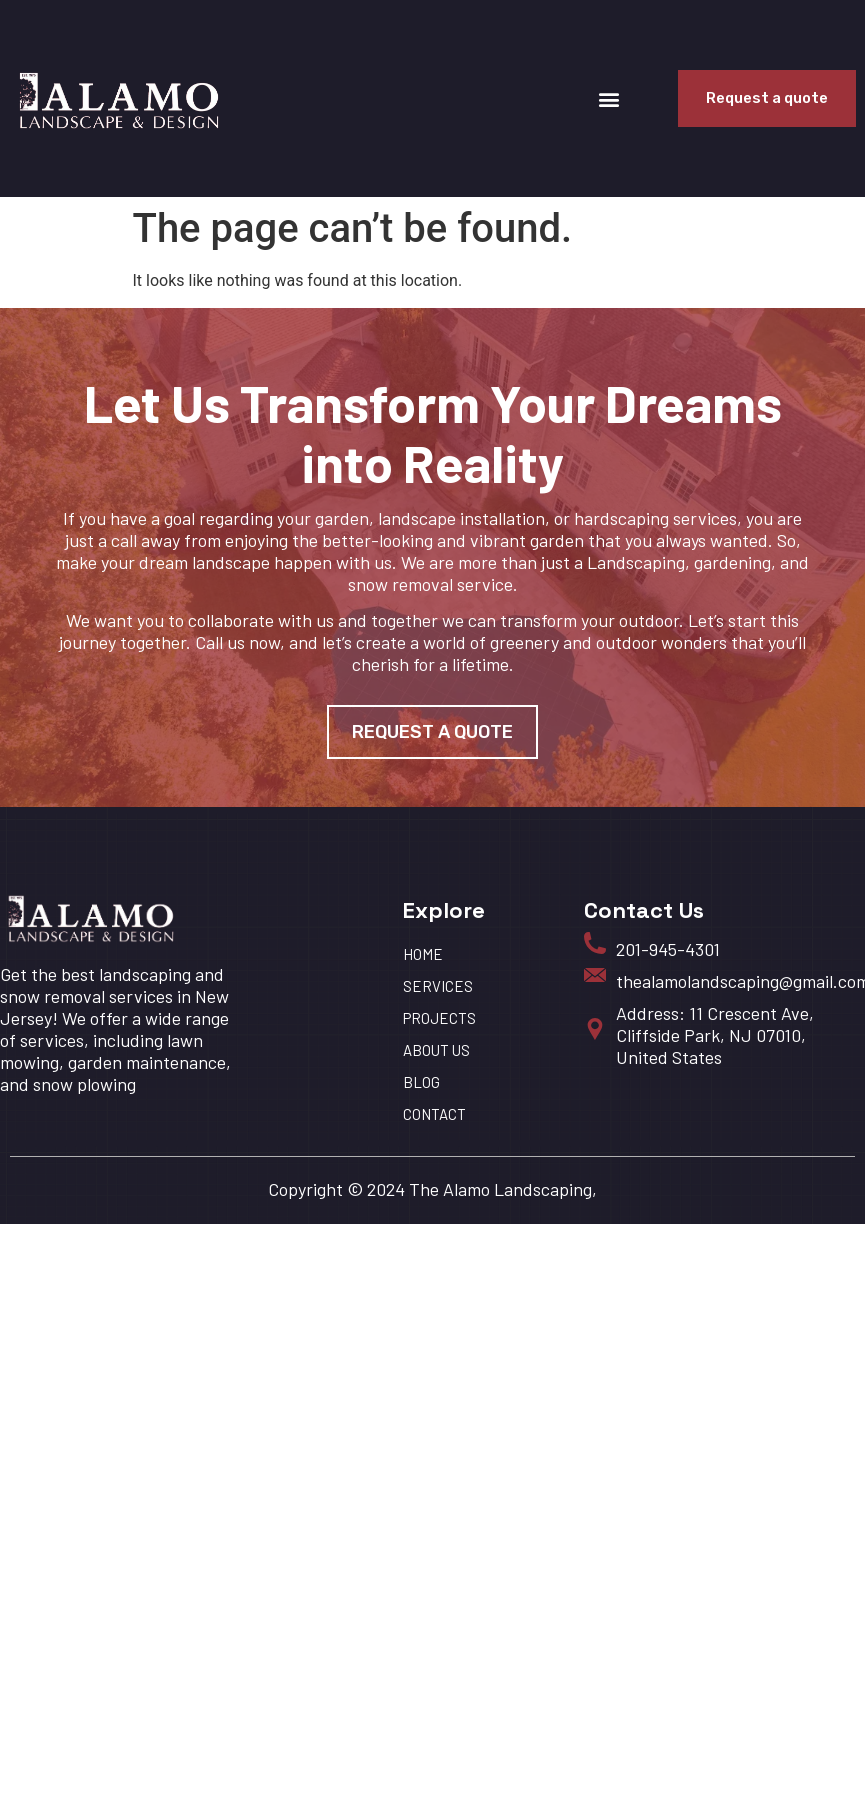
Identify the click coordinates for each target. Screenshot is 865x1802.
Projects (439, 1018)
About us (436, 1050)
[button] (609, 98)
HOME (423, 954)
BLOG (421, 1082)
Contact (434, 1114)
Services (438, 986)
